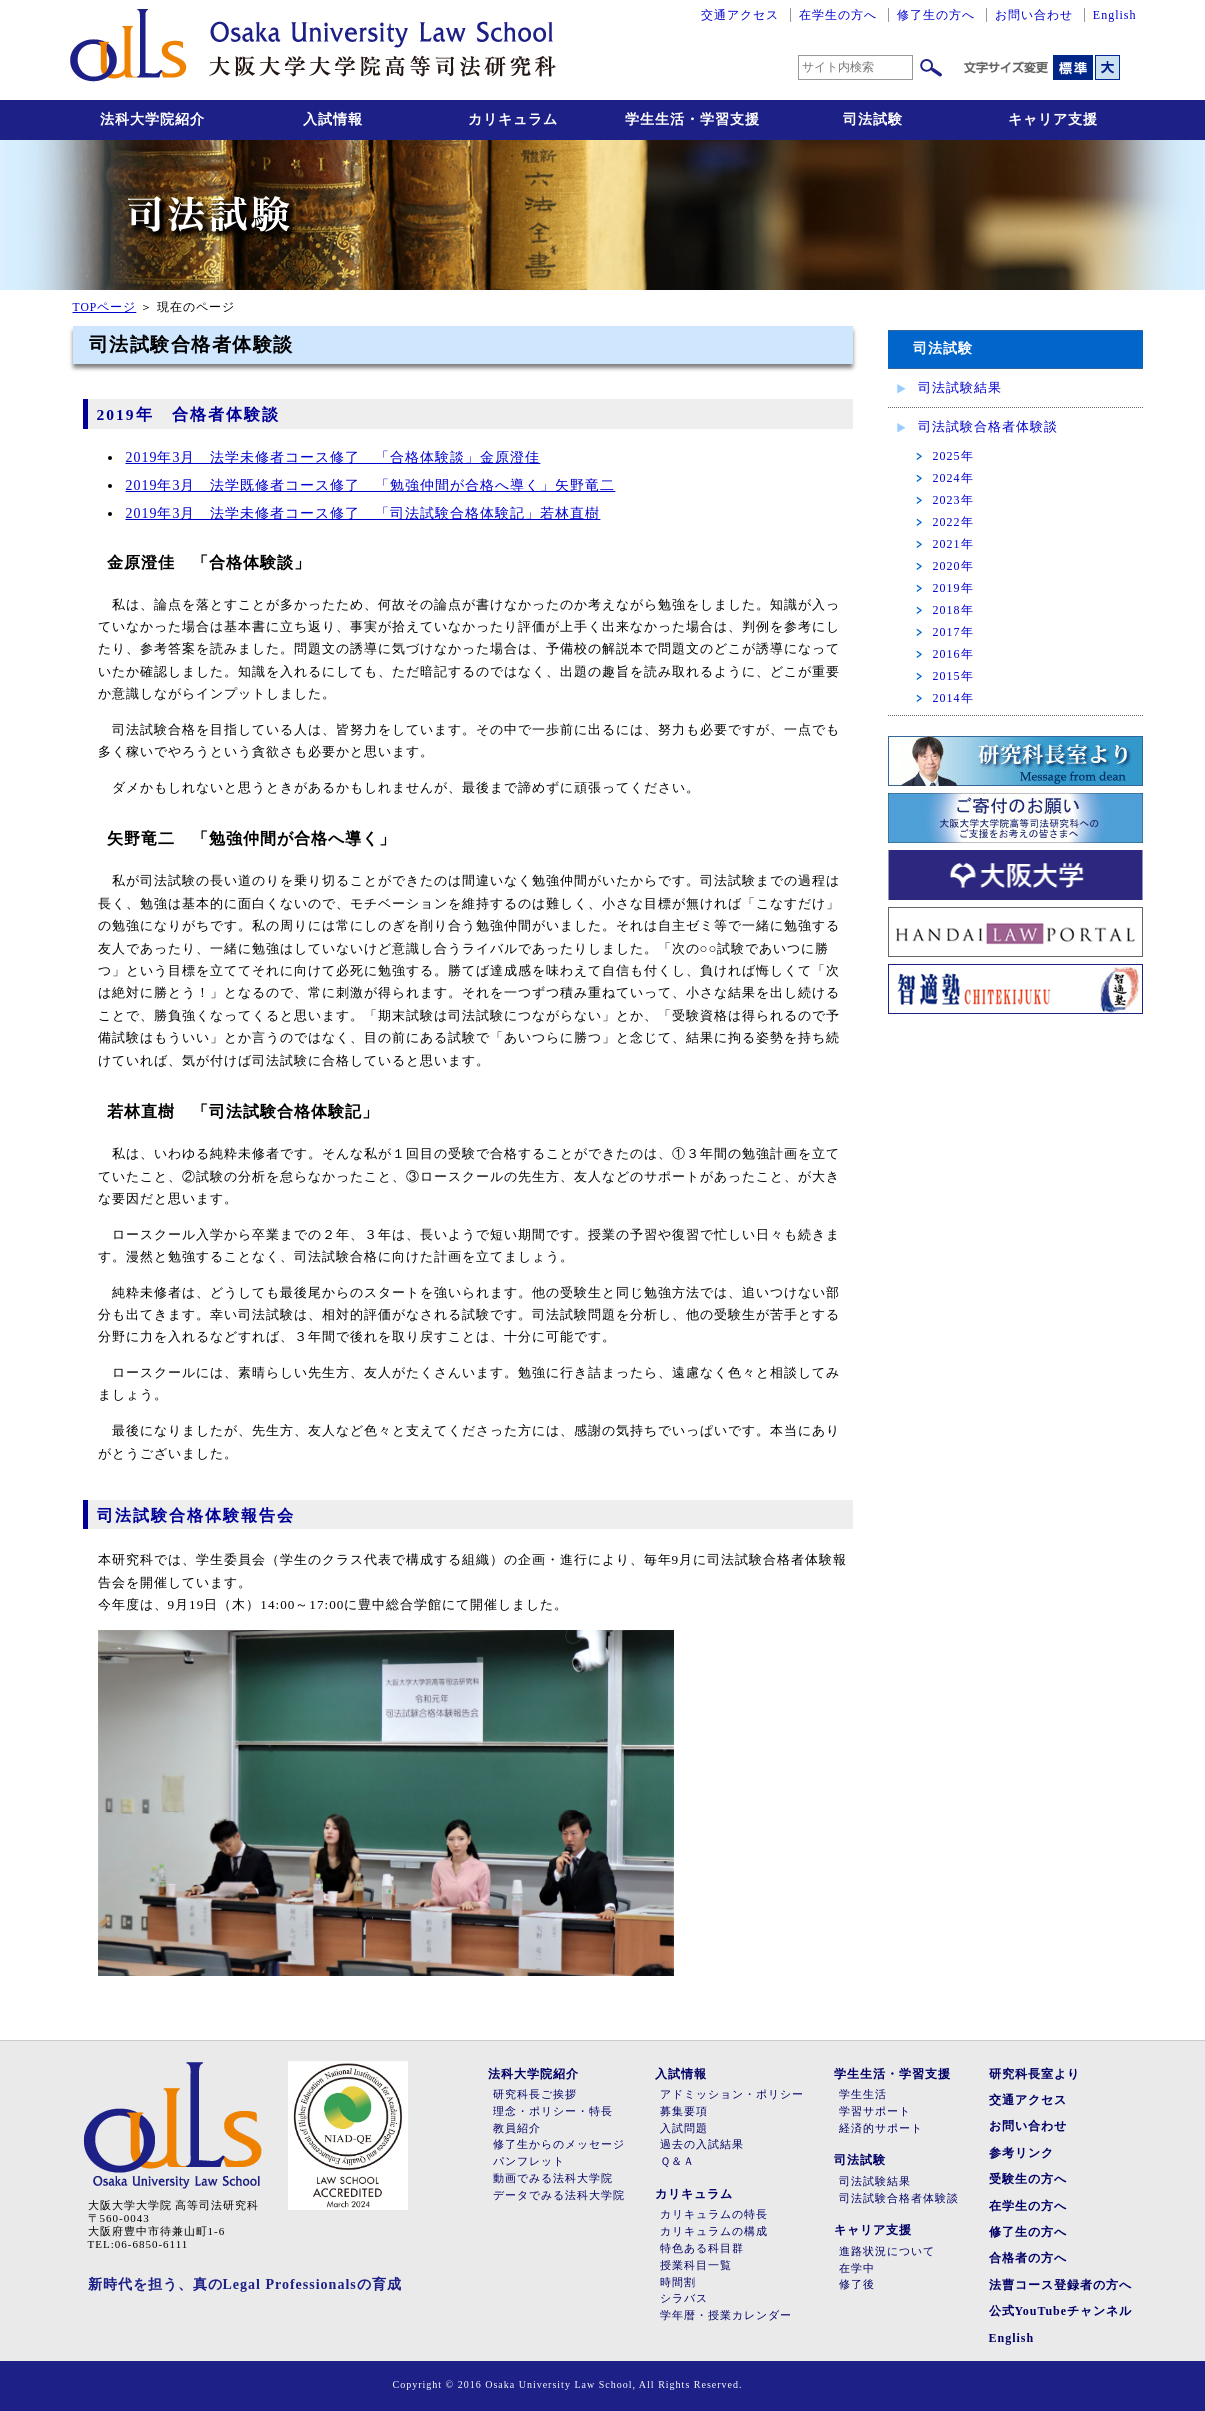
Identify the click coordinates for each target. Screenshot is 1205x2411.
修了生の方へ (936, 15)
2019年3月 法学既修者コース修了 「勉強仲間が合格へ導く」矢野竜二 (371, 485)
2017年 (953, 632)
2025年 (953, 456)
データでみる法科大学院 (559, 2195)
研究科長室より (1034, 2074)
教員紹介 (517, 2128)
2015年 (953, 676)
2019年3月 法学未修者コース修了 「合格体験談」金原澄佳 (333, 457)
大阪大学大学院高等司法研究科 (313, 50)
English (1115, 15)
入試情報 (333, 119)
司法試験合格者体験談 (988, 426)
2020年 (953, 566)
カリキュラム (513, 119)
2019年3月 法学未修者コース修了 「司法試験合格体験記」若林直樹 (363, 513)
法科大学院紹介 (152, 119)
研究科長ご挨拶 (535, 2094)
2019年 (953, 588)
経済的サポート (881, 2128)
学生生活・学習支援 (692, 119)
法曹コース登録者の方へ (1060, 2285)
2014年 (953, 698)
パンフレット (529, 2161)
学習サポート (875, 2111)
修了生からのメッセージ (559, 2144)
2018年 (953, 610)
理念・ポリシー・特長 (553, 2111)
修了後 (857, 2284)
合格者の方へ (1028, 2258)
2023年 (953, 500)
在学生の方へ (838, 15)
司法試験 (873, 119)
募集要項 (684, 2111)
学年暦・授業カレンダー (726, 2315)
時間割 (678, 2282)
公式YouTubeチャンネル (1061, 2311)
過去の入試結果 (702, 2144)
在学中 (857, 2268)
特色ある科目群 (702, 2248)
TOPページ (105, 307)
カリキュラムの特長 (714, 2214)
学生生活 (863, 2094)
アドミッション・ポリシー (732, 2094)
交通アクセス (740, 15)
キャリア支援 (1053, 119)
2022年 (953, 522)
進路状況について (887, 2251)
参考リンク (1021, 2153)
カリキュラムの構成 (714, 2231)
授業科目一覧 (696, 2265)
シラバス (684, 2298)
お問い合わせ (1034, 15)
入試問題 (684, 2128)
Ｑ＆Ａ (677, 2161)
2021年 (953, 544)
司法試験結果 (960, 387)
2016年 (953, 654)
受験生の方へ (1028, 2179)
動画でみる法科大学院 (553, 2178)
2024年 (953, 478)
